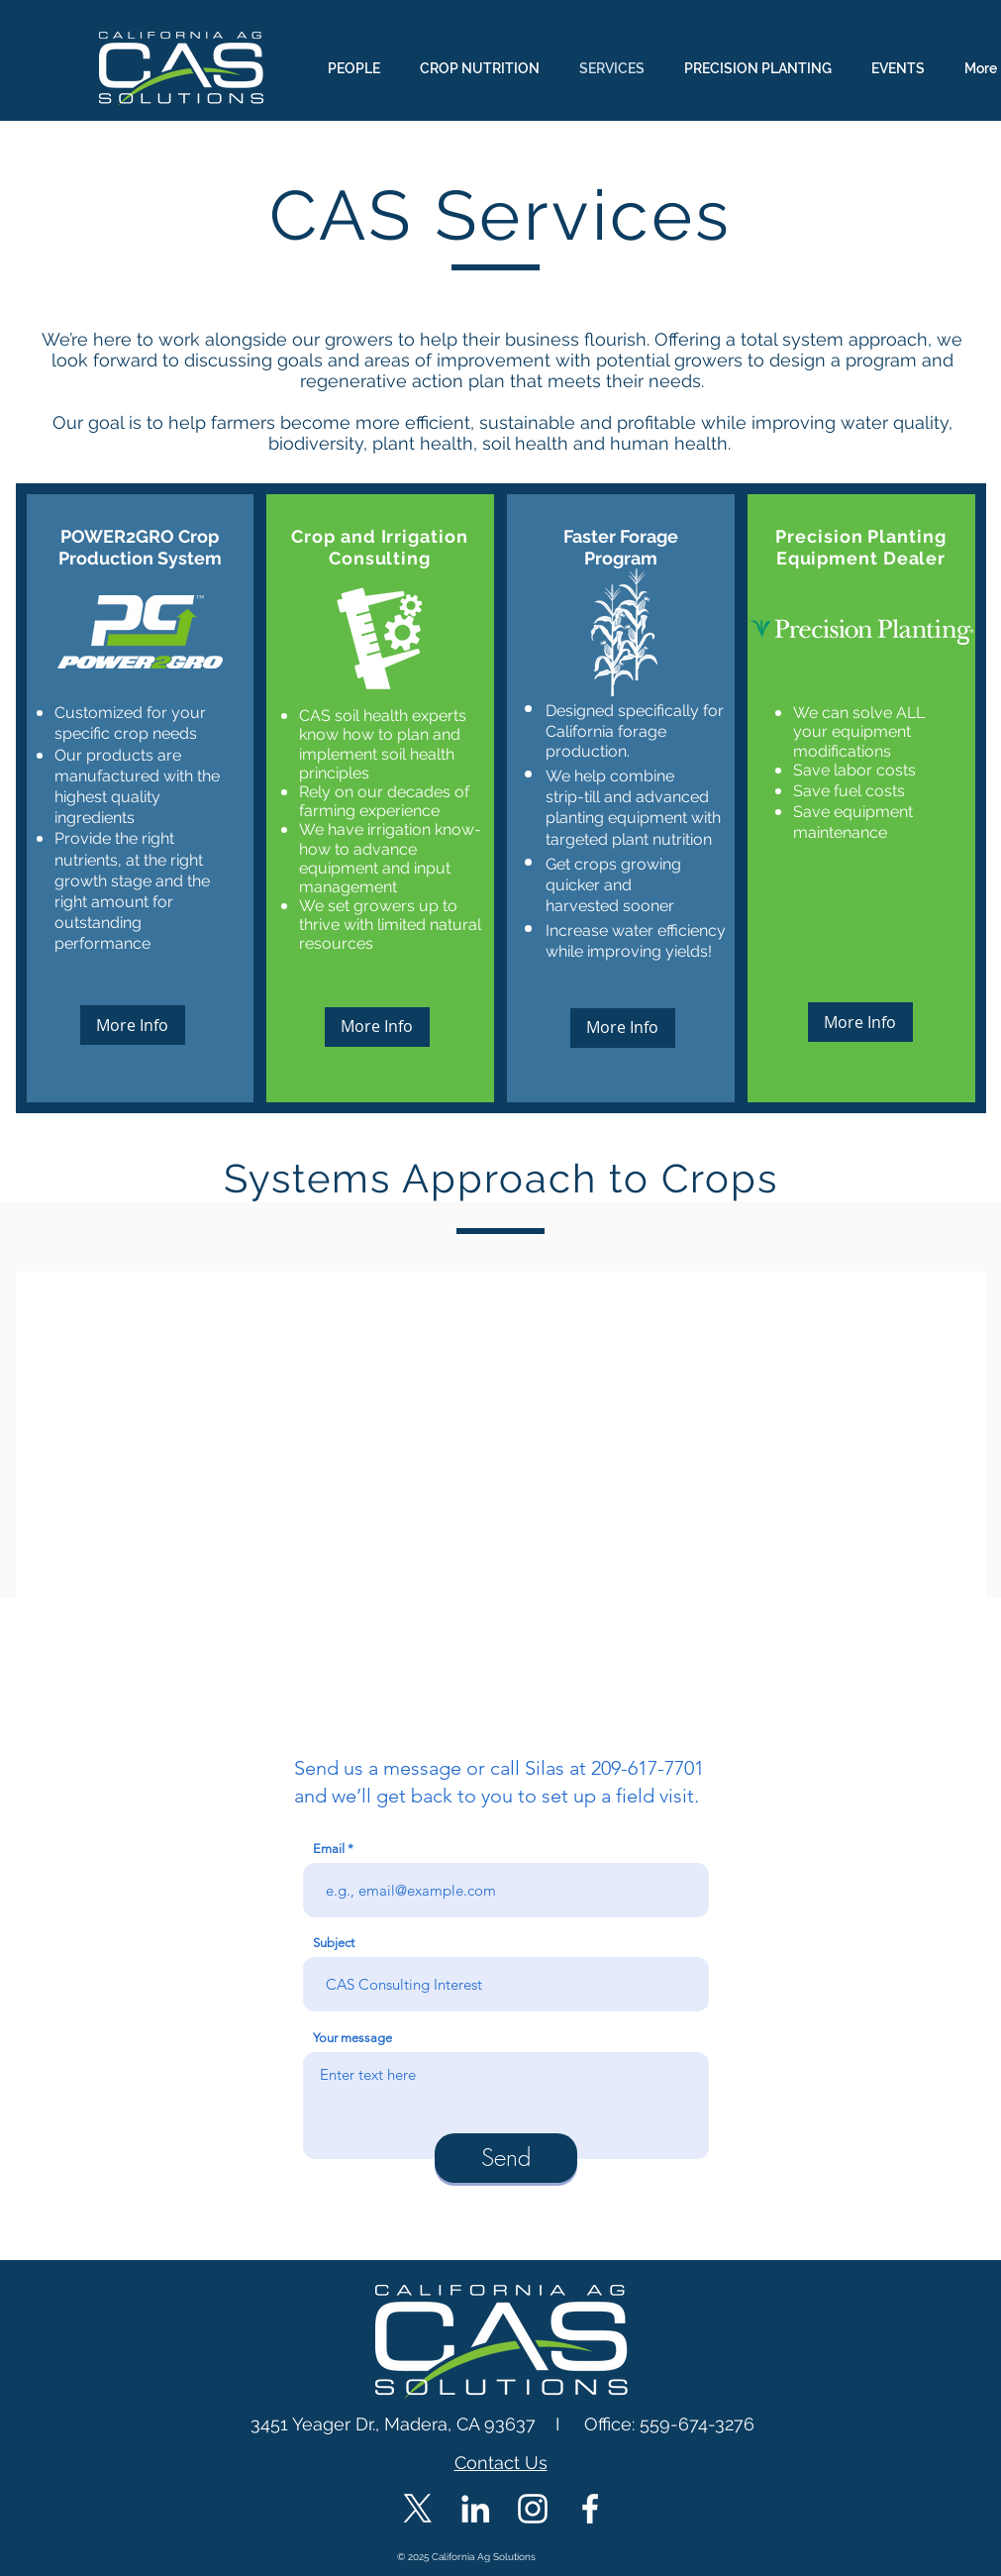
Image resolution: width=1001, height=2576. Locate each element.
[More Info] (132, 1025)
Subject (333, 1942)
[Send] (506, 2158)
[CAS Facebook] (590, 2508)
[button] (501, 1478)
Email (329, 1848)
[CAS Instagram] (532, 2508)
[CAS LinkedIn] (475, 2508)
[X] (418, 2508)
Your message (352, 2037)
